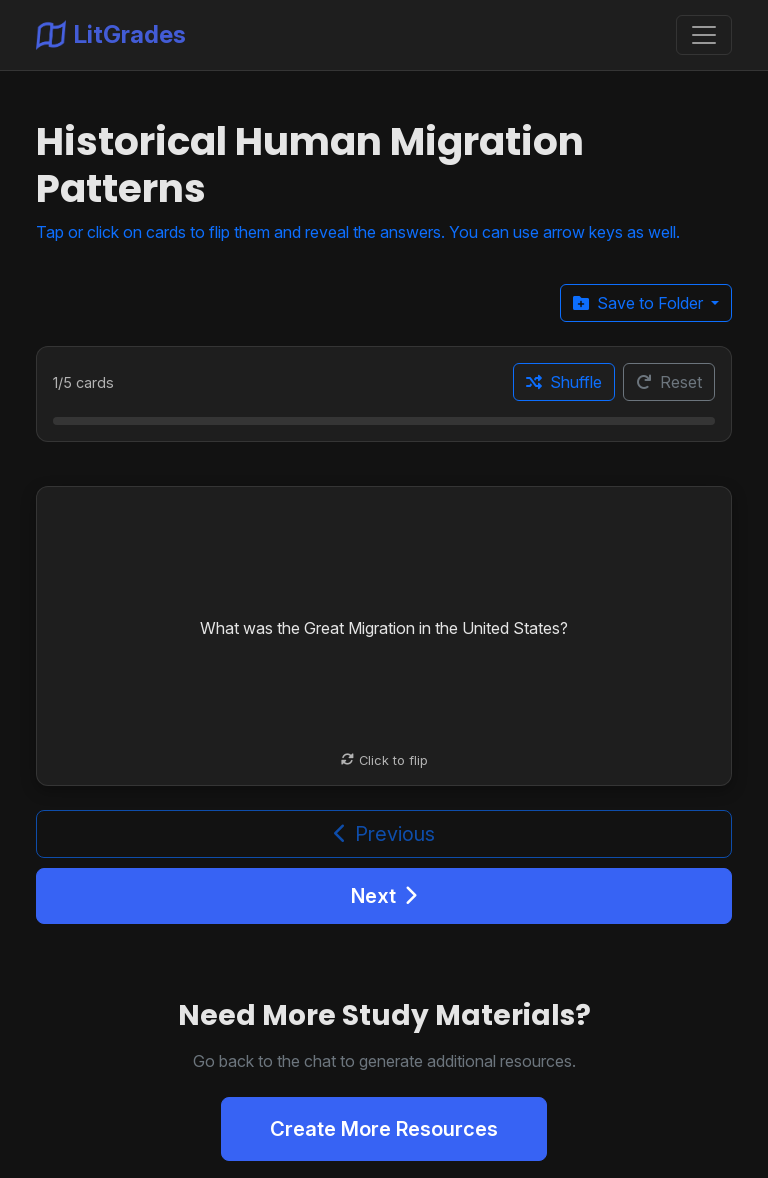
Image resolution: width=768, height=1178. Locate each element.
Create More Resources (384, 1129)
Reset (669, 382)
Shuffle (564, 382)
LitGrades (111, 35)
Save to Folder (640, 303)
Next (384, 896)
